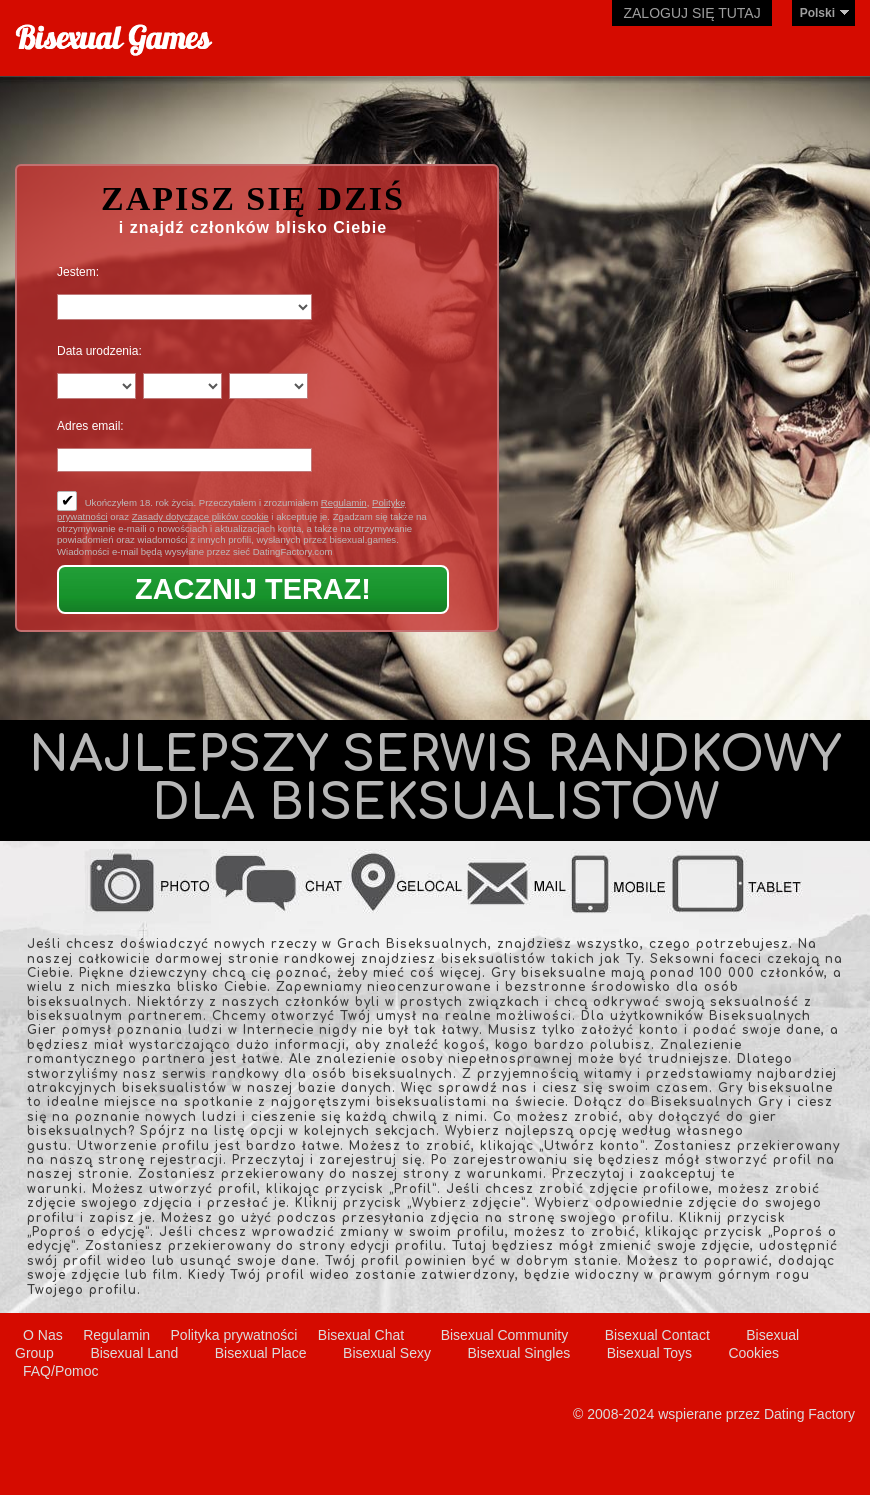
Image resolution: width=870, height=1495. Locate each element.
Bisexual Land (134, 1353)
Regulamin (344, 502)
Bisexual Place (261, 1353)
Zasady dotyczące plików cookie (200, 516)
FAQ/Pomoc (60, 1371)
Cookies (753, 1353)
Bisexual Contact (657, 1335)
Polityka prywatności (234, 1335)
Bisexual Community (505, 1335)
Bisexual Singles (518, 1353)
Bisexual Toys (649, 1353)
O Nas (43, 1335)
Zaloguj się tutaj (691, 13)
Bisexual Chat (361, 1335)
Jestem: (78, 272)
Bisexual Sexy (387, 1353)
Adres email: (90, 426)
